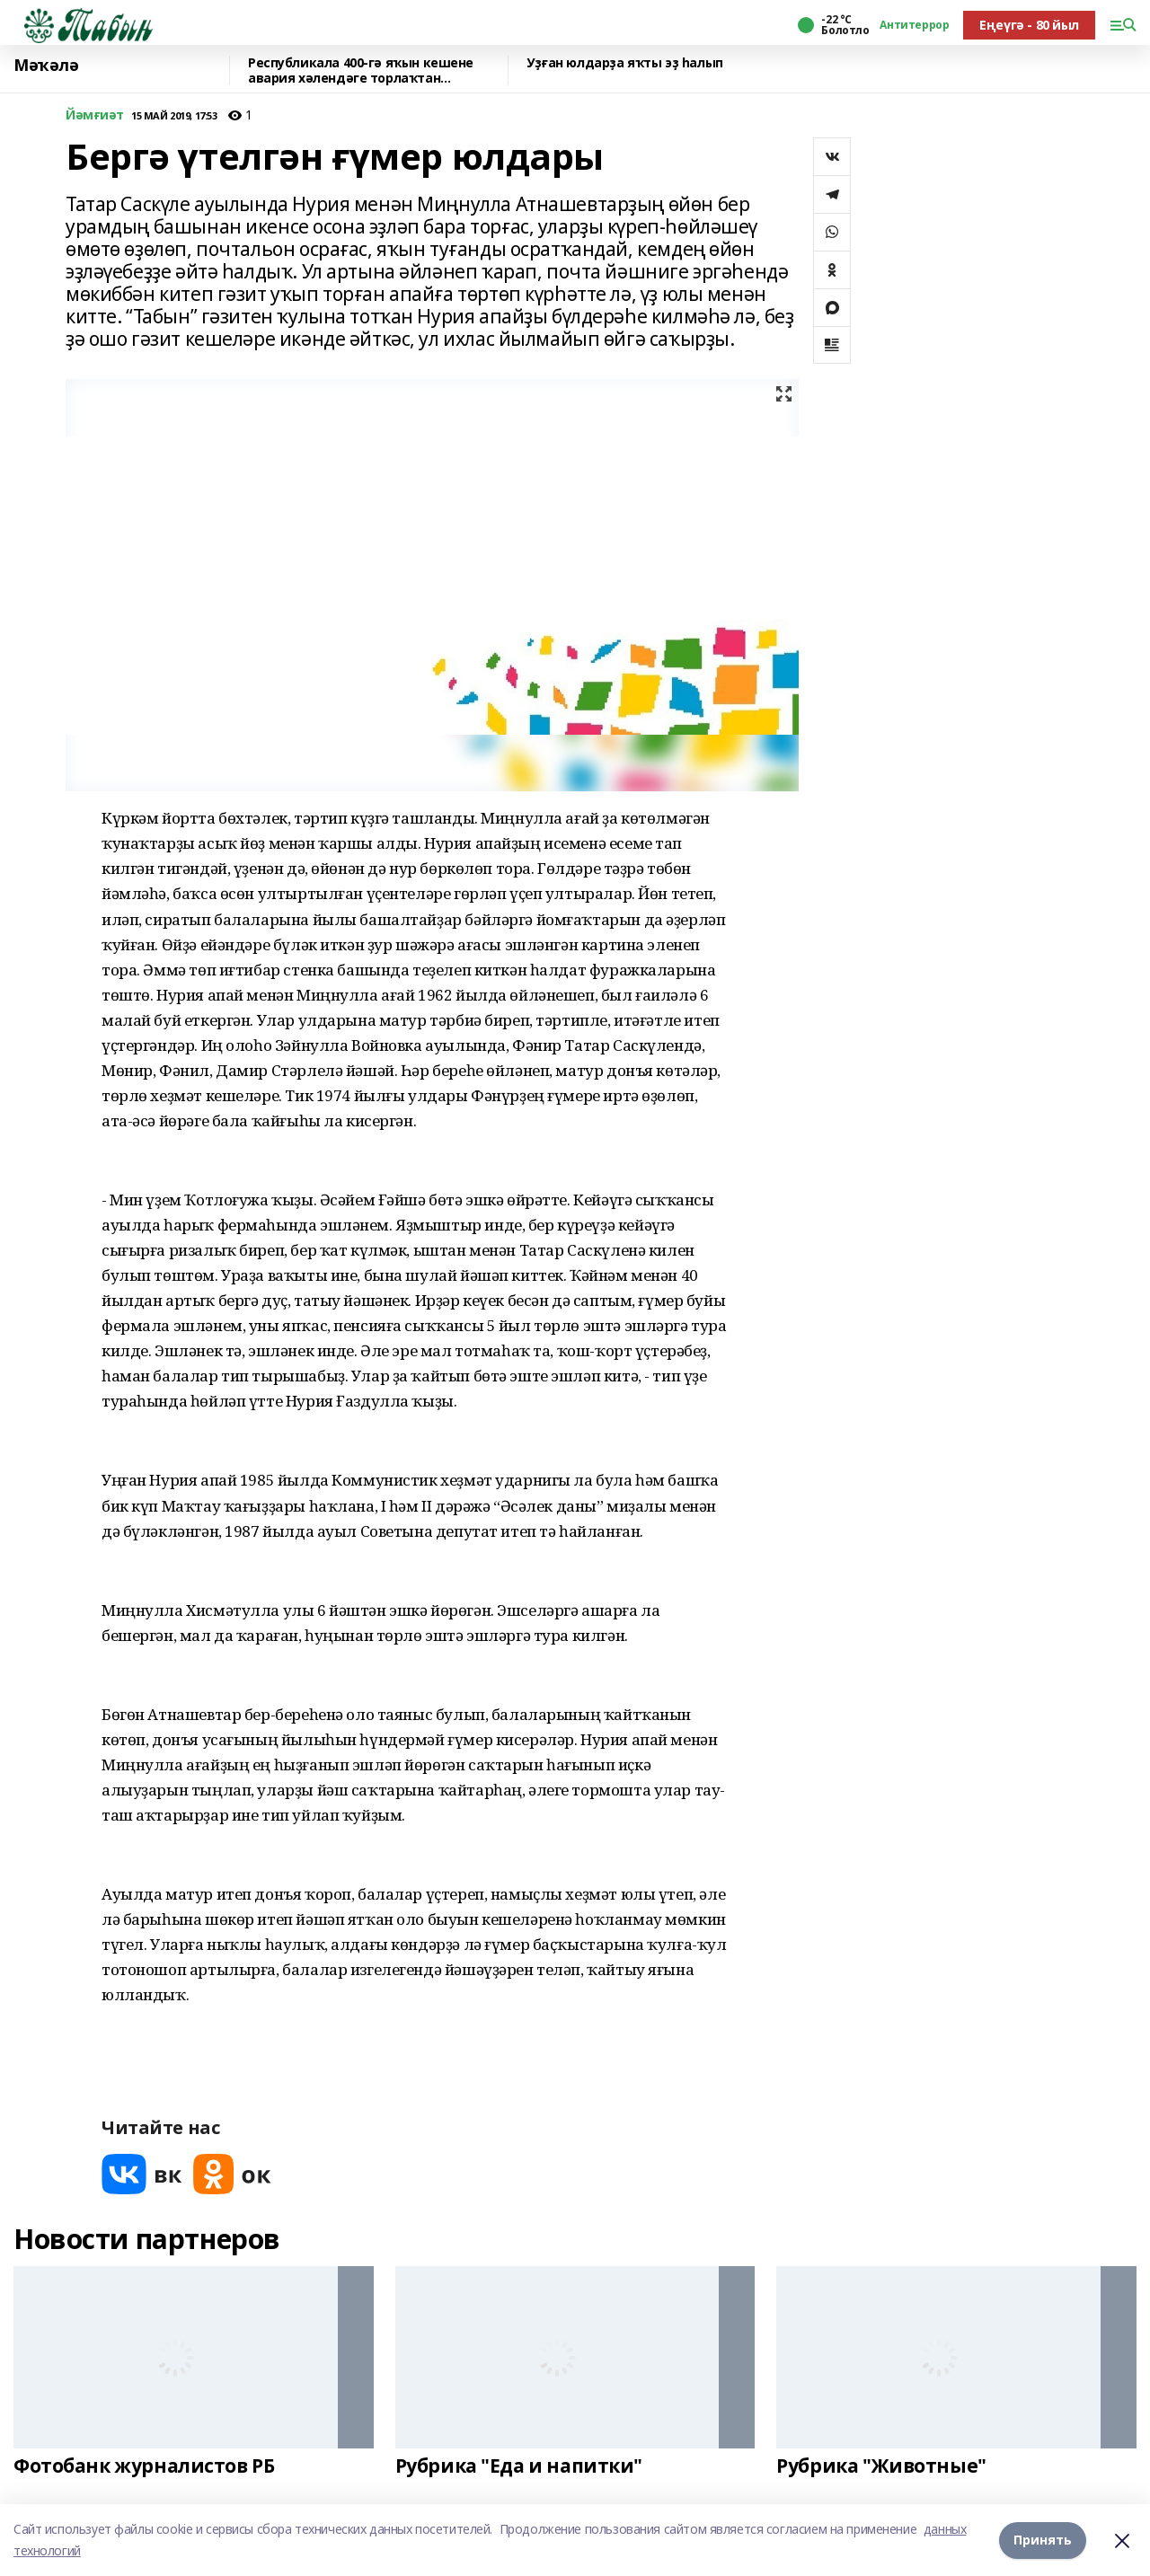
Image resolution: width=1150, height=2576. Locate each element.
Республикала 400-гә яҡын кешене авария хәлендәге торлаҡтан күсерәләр (360, 70)
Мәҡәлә (45, 65)
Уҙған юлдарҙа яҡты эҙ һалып (624, 63)
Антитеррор (914, 25)
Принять (1042, 2539)
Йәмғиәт (95, 115)
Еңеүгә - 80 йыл (1029, 24)
